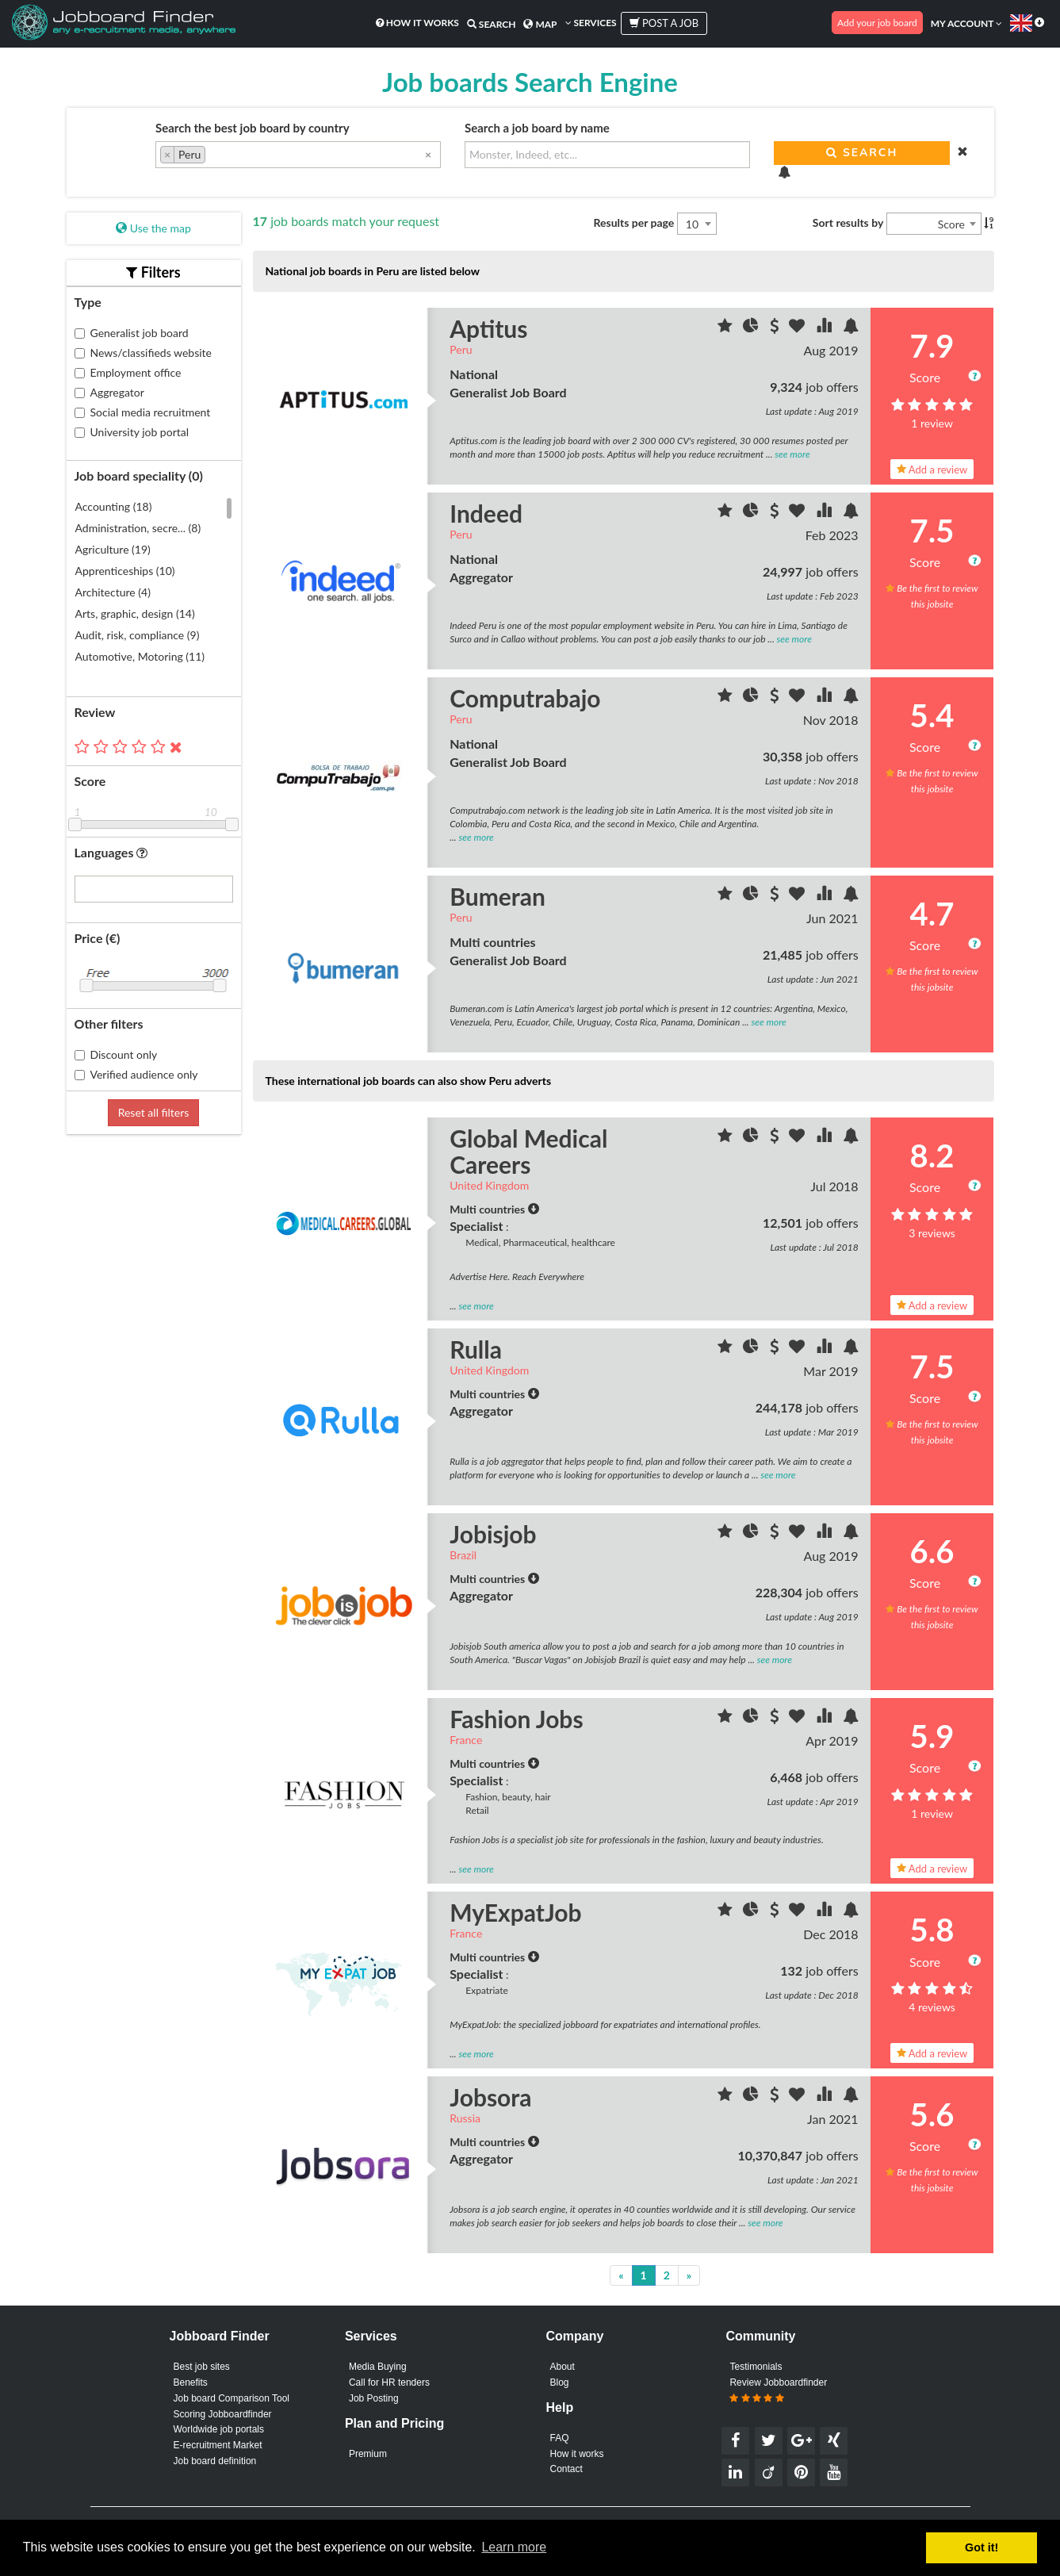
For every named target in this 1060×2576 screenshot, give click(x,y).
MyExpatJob (515, 1907)
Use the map (153, 223)
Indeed (486, 508)
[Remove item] (167, 155)
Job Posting (374, 2396)
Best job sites (202, 2362)
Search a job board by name (537, 128)
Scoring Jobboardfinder (223, 2414)
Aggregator (109, 386)
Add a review (932, 463)
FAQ (559, 2436)
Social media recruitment (143, 406)
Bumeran (497, 891)
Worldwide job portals (219, 2430)
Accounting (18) (113, 501)
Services (591, 23)
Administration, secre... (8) (138, 523)
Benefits (191, 2380)
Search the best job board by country (252, 128)
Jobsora (490, 2092)
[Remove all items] (428, 154)
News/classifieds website (143, 347)
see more (792, 449)
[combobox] (298, 154)
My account (966, 23)
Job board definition (215, 2465)
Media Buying (378, 2362)
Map (540, 24)
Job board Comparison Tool (232, 2396)
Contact (566, 2470)
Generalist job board (132, 327)
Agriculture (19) (113, 544)
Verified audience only (136, 1068)
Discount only (116, 1049)
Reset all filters (153, 1107)
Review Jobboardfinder (778, 2389)
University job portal (132, 426)
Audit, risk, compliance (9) (137, 630)
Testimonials (755, 2362)
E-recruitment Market (218, 2448)
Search (491, 24)
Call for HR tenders (389, 2380)
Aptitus (488, 323)
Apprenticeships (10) (125, 566)
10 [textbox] (692, 219)
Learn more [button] (513, 2547)
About (562, 2362)
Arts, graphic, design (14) (135, 608)
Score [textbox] (951, 219)
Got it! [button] (981, 2547)
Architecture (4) (113, 587)
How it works (417, 23)
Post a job (663, 23)
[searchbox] (213, 156)
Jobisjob (493, 1529)
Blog (559, 2380)
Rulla (476, 1344)
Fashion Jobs (516, 1713)
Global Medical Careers (528, 1146)
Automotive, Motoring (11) (140, 651)
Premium (368, 2453)
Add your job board (877, 23)
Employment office (128, 367)
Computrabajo (525, 693)
